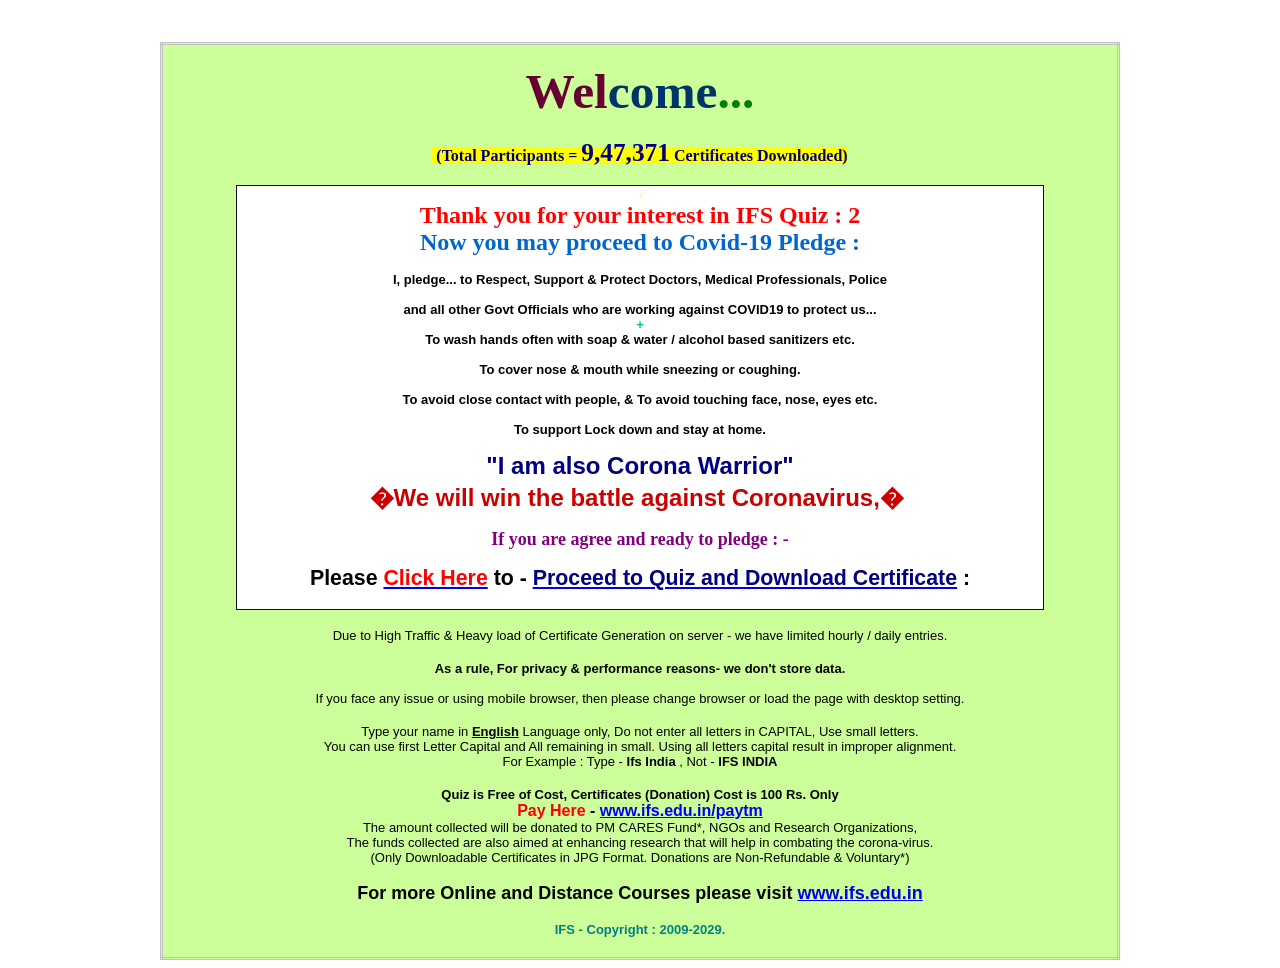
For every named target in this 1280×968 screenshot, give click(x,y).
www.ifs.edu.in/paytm (681, 810)
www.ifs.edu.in (859, 893)
